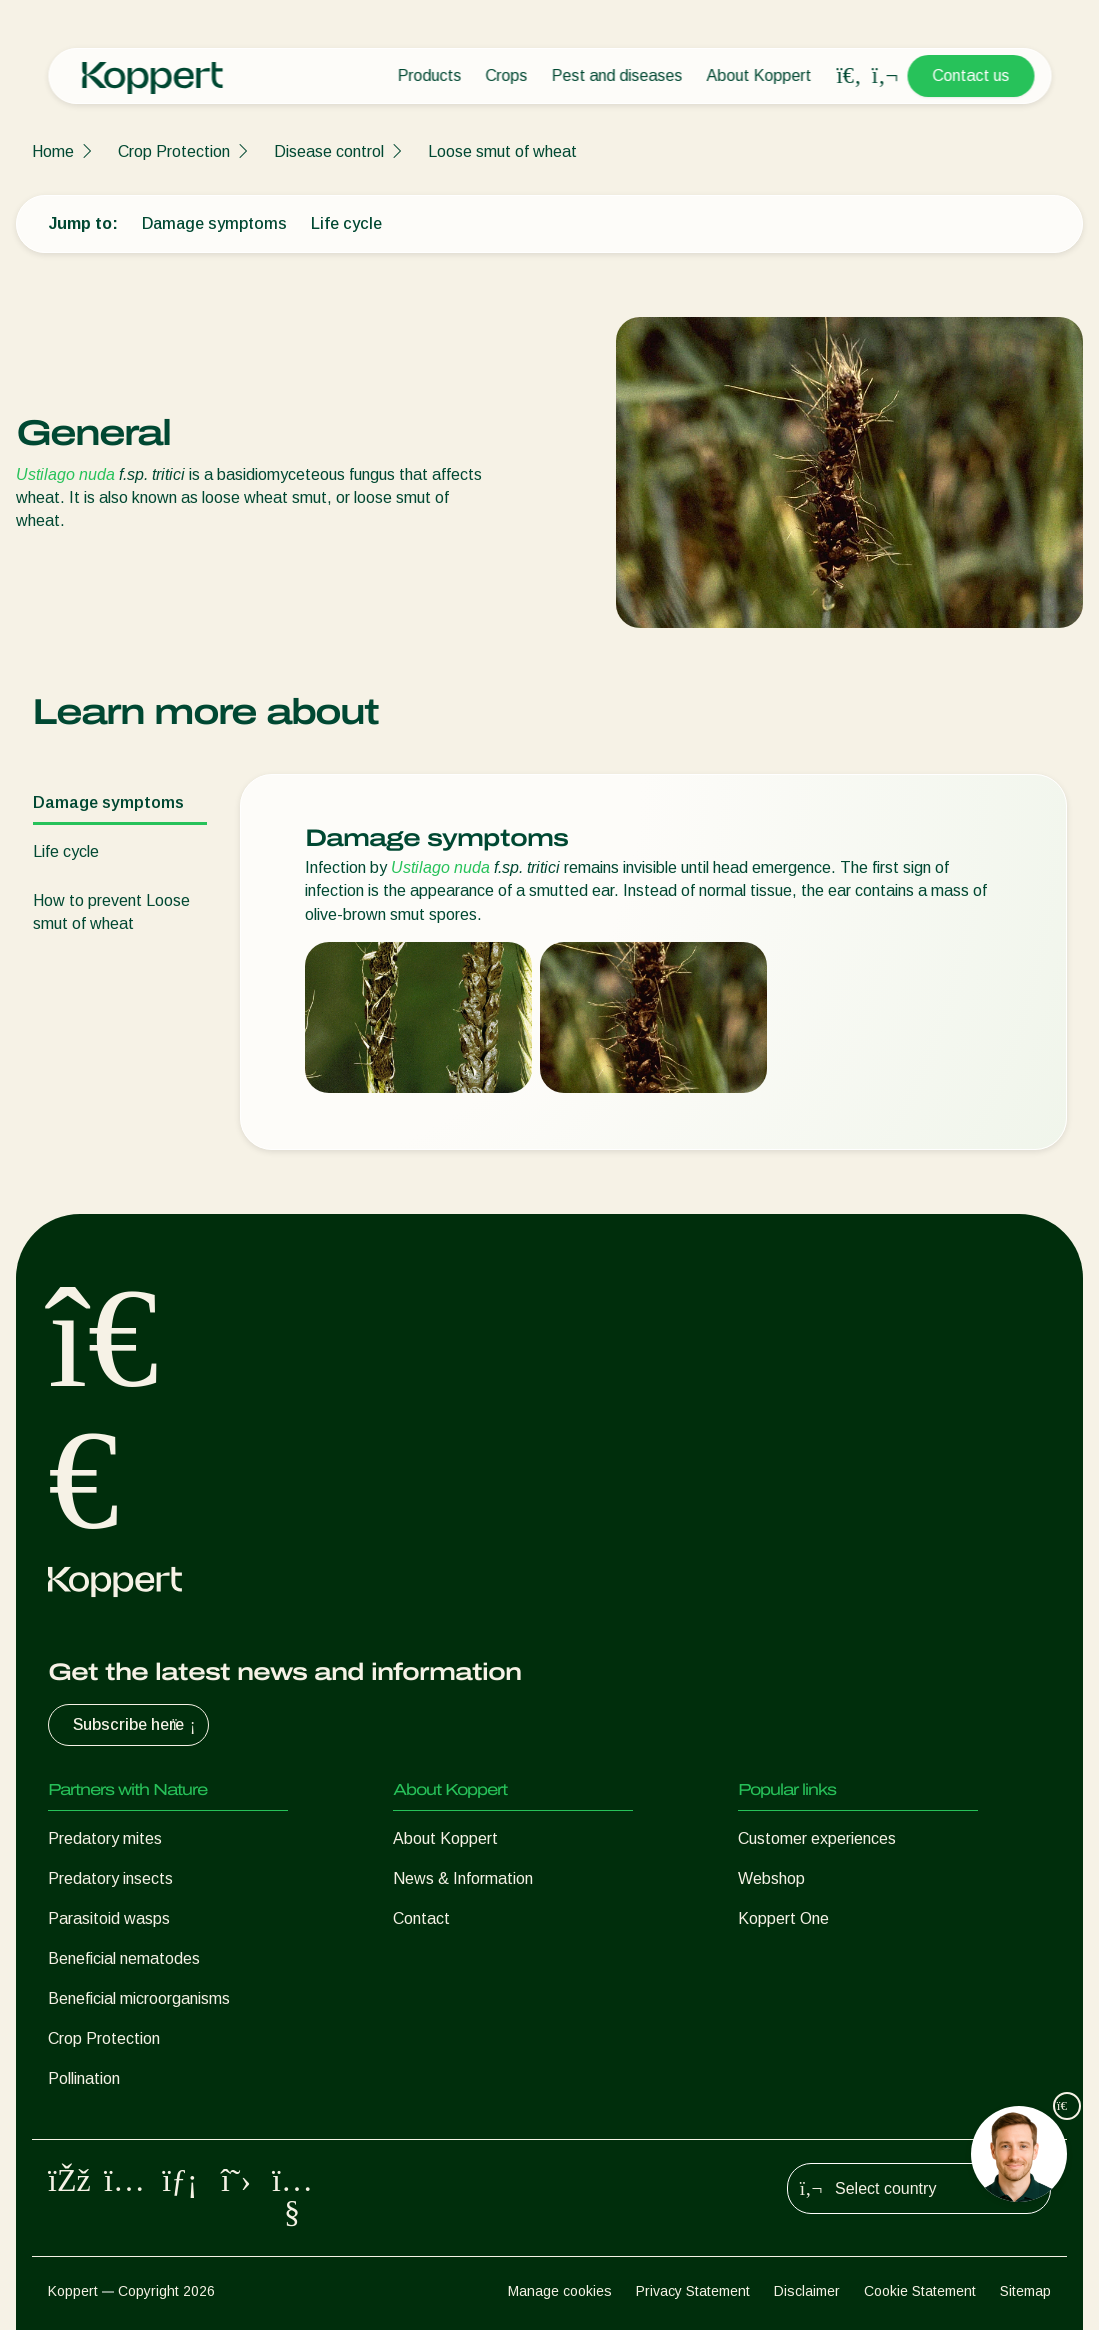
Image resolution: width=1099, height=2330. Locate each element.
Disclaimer (807, 2291)
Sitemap (1025, 2291)
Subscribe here (136, 1725)
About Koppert (758, 75)
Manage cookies (560, 2291)
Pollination (84, 2078)
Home (53, 151)
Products (429, 75)
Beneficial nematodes (124, 1958)
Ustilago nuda (65, 474)
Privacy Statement (693, 2291)
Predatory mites (105, 1838)
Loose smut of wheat (502, 151)
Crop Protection (174, 151)
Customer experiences (817, 1838)
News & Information (463, 1878)
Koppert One (783, 1918)
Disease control (329, 151)
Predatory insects (110, 1878)
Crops (506, 75)
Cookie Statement (920, 2291)
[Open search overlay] (849, 76)
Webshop (771, 1878)
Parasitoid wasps (109, 1918)
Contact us (970, 75)
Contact (421, 1918)
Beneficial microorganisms (139, 1998)
